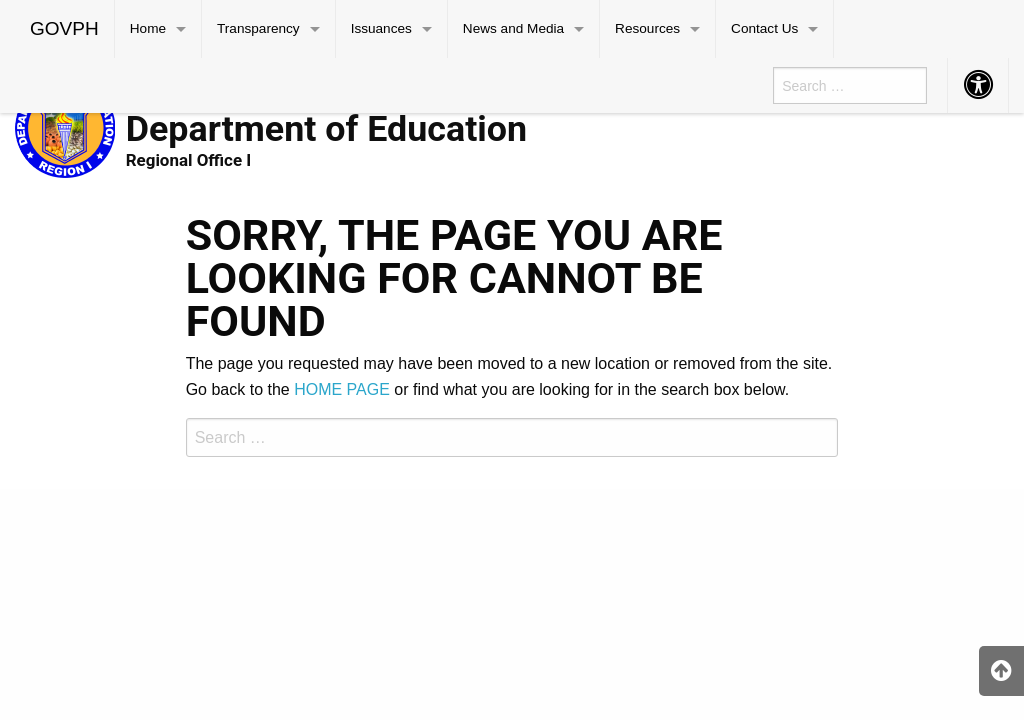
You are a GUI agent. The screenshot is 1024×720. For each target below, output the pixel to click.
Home (148, 28)
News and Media (513, 28)
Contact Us (764, 28)
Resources (647, 28)
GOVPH (64, 28)
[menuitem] (65, 29)
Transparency (258, 28)
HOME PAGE (342, 389)
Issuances (381, 28)
